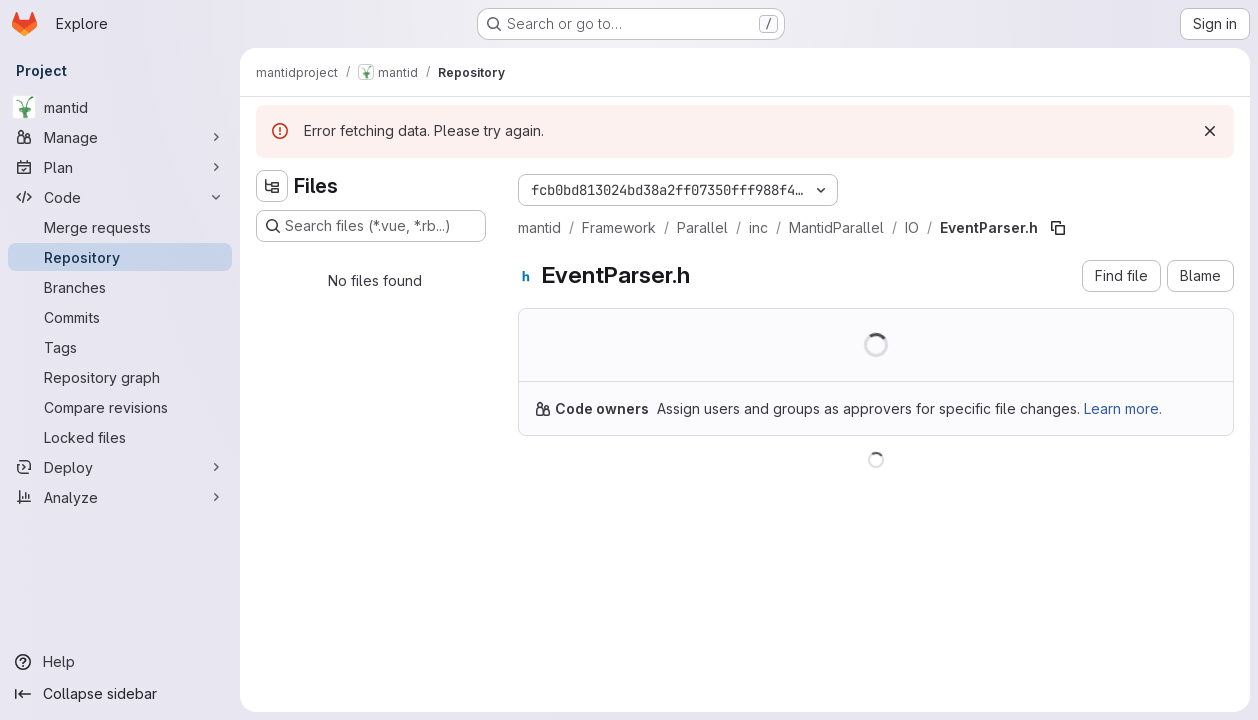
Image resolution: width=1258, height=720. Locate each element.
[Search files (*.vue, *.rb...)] (371, 226)
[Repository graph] (120, 377)
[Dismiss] (1210, 131)
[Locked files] (120, 437)
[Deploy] (120, 467)
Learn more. (1123, 408)
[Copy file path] (1058, 228)
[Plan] (120, 167)
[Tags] (120, 347)
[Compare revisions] (120, 407)
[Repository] (120, 257)
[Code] (120, 197)
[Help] (120, 662)
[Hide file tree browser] (272, 186)
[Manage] (120, 137)
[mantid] (120, 107)
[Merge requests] (120, 227)
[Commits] (120, 317)
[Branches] (120, 287)
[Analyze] (120, 497)
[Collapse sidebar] (120, 694)
